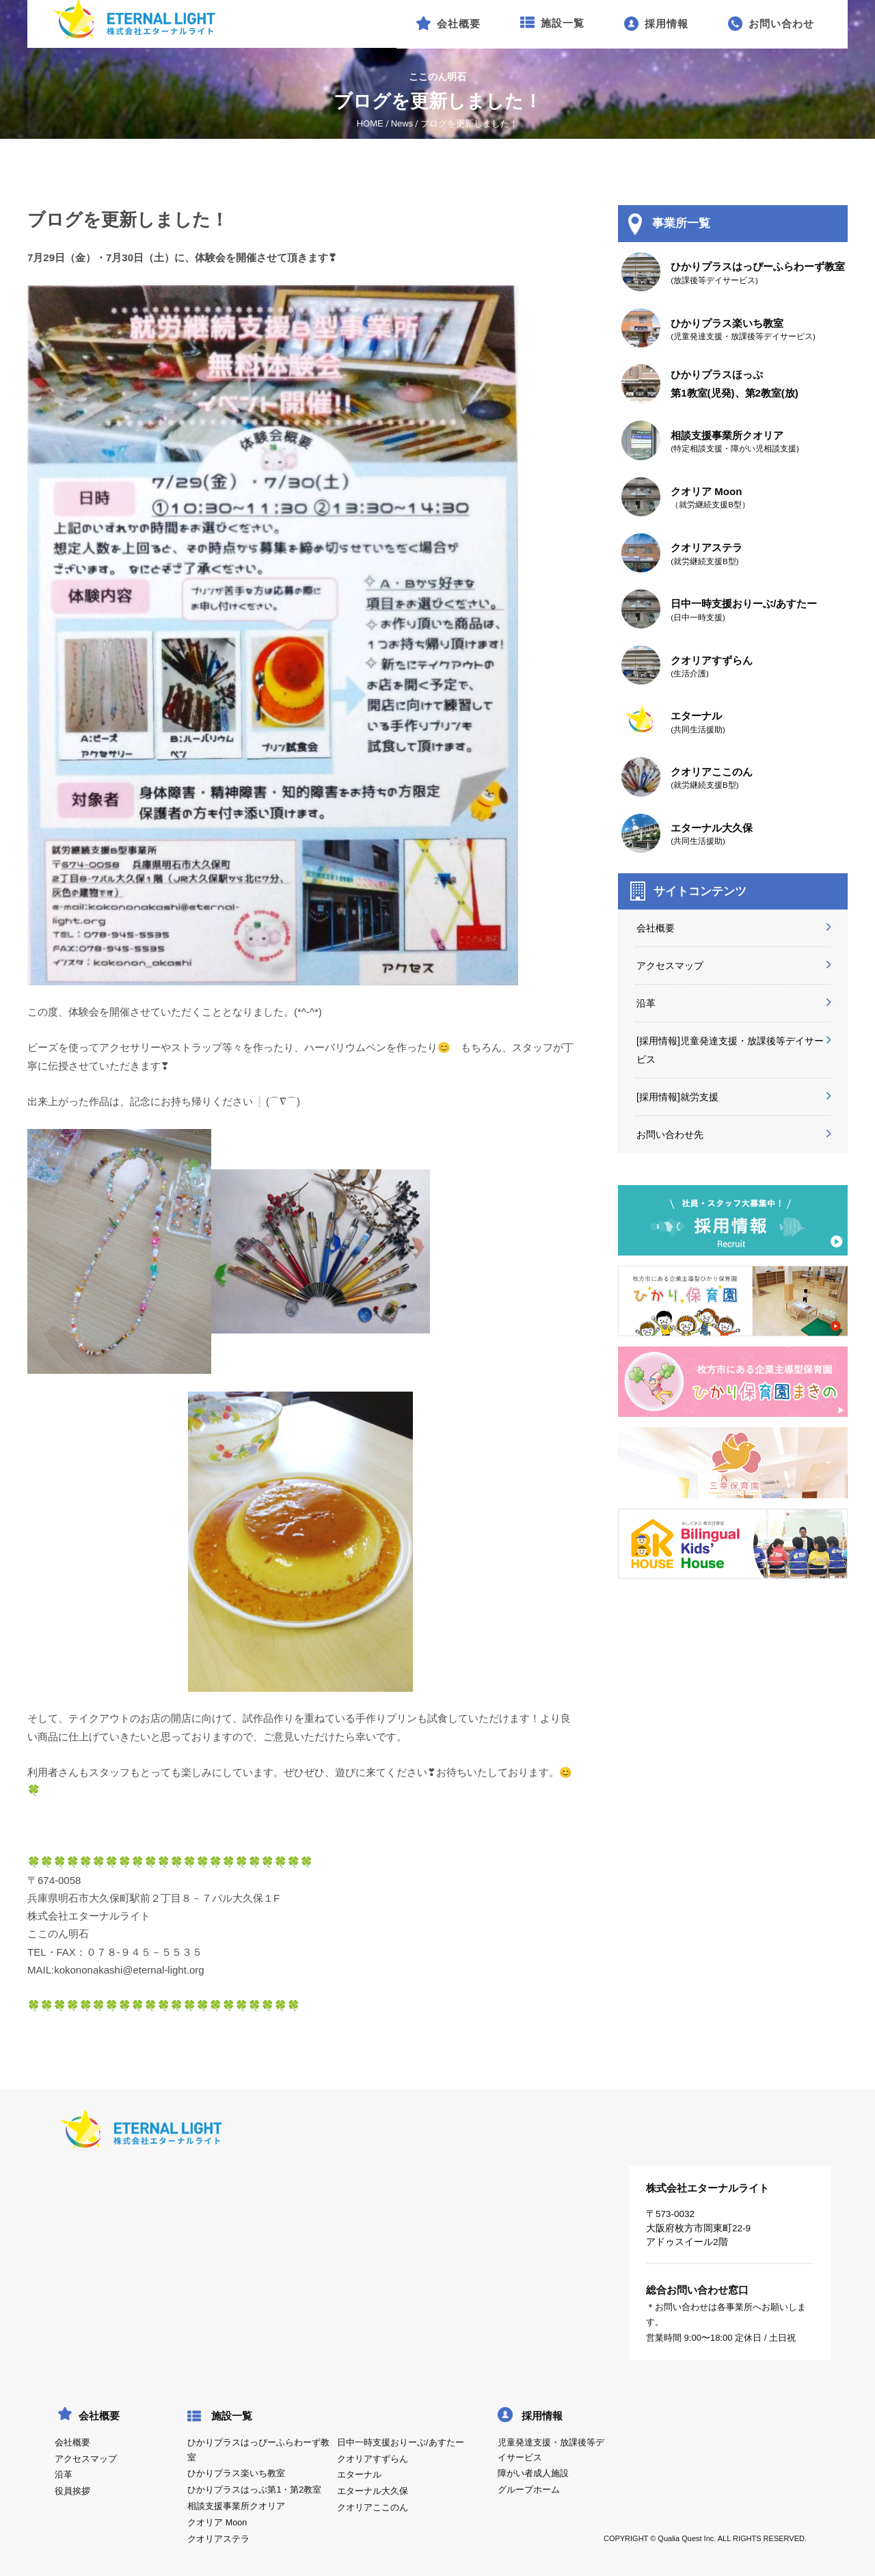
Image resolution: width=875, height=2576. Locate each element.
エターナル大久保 (372, 2491)
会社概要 (655, 927)
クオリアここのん (372, 2507)
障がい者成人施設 (533, 2473)
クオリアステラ (218, 2539)
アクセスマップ (669, 965)
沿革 (646, 1003)
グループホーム (529, 2490)
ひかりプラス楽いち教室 (236, 2473)
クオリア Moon (217, 2522)
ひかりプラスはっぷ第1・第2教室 (254, 2490)
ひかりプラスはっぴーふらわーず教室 (258, 2450)
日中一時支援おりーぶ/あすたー (400, 2442)
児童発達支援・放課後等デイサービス (551, 2450)
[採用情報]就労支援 (677, 1096)
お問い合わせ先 (669, 1134)
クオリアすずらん (372, 2459)
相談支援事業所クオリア (236, 2506)
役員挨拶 (72, 2491)
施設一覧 (231, 2415)
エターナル (359, 2475)
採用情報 (542, 2415)
